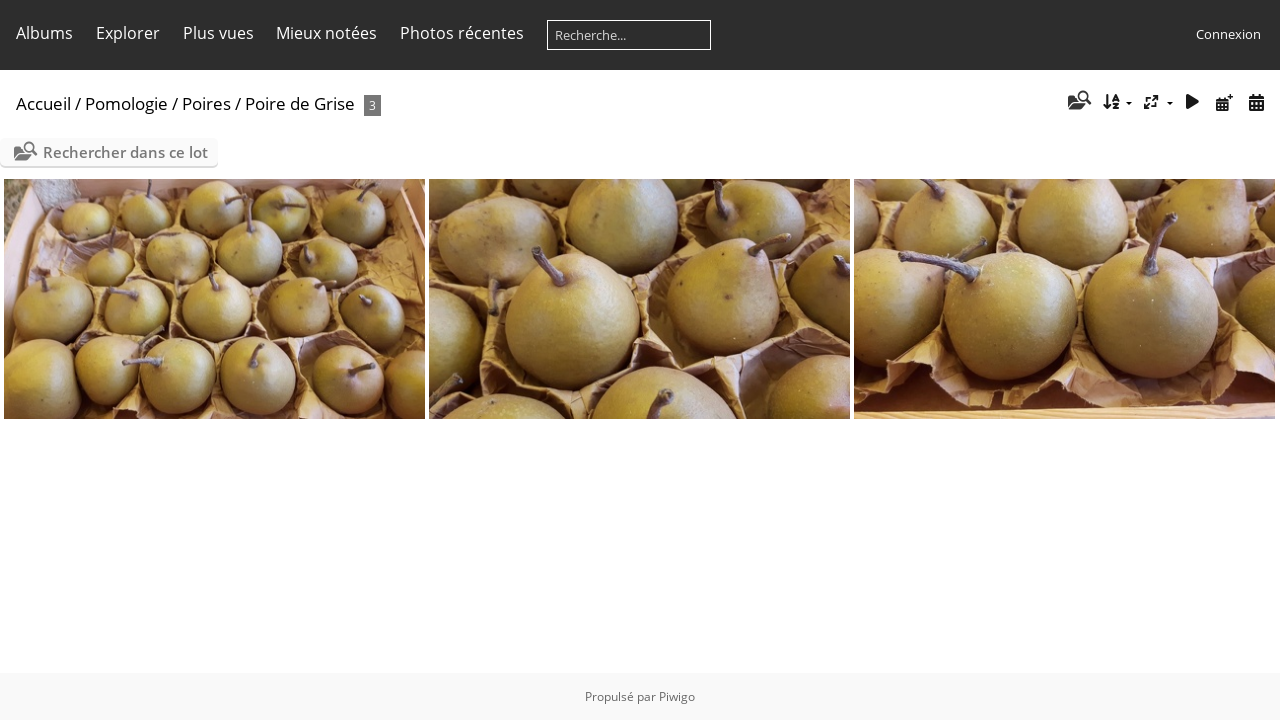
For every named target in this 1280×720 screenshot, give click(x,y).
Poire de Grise (300, 103)
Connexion (1228, 34)
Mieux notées (326, 33)
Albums (44, 33)
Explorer (128, 33)
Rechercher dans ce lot (125, 152)
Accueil (43, 103)
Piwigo (677, 696)
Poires (206, 103)
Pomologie (126, 103)
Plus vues (218, 33)
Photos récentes (462, 33)
